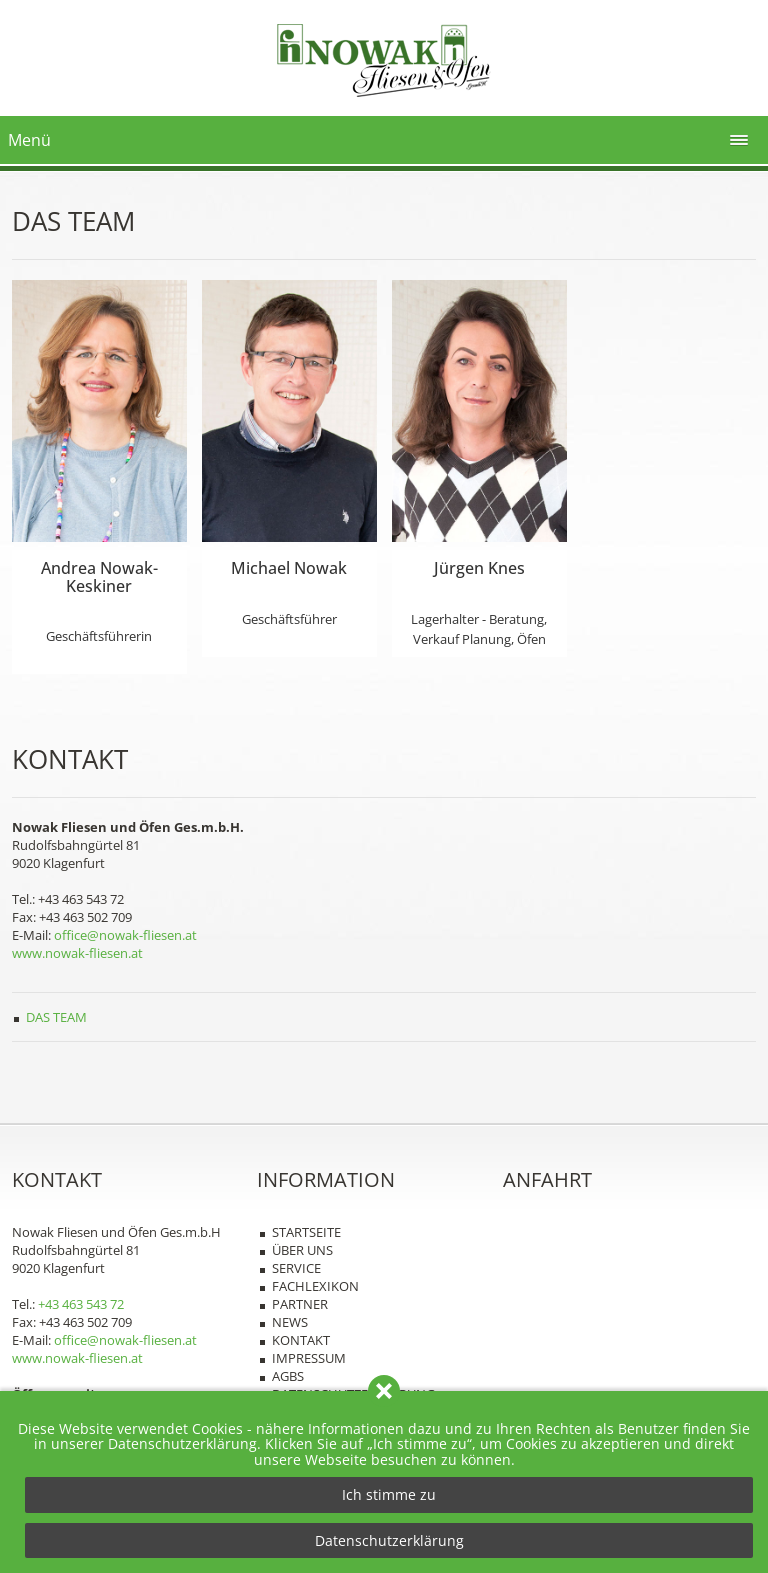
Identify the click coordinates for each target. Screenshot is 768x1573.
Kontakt (301, 1340)
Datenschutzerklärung (389, 1540)
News (290, 1322)
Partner (300, 1304)
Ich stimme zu (389, 1494)
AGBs (288, 1376)
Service (296, 1268)
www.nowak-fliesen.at (77, 953)
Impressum (309, 1358)
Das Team (56, 1017)
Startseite (306, 1232)
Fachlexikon (315, 1286)
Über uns (302, 1250)
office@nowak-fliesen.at (125, 935)
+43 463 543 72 (81, 1304)
